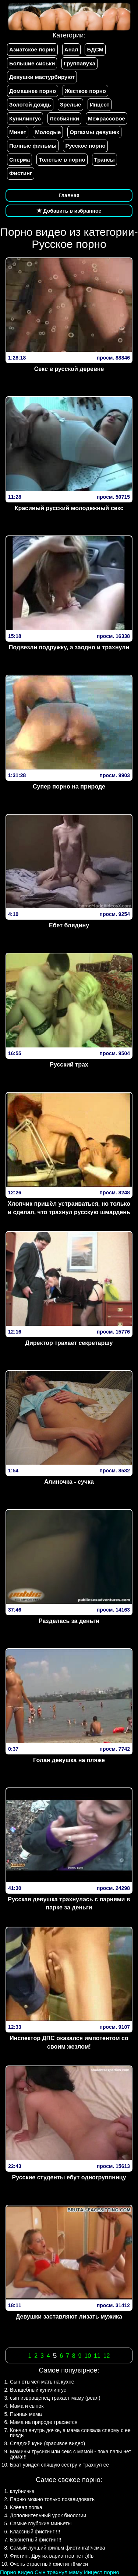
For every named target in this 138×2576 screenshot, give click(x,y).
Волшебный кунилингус (38, 2389)
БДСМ (95, 49)
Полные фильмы (32, 145)
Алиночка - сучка (69, 1482)
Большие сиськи (32, 63)
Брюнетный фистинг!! (35, 2539)
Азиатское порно (32, 49)
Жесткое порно (85, 91)
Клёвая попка (26, 2507)
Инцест (99, 104)
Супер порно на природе (69, 786)
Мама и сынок (26, 2406)
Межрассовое (106, 118)
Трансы (104, 159)
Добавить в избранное (69, 211)
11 (97, 2356)
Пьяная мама (26, 2414)
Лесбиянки (64, 118)
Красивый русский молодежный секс (69, 508)
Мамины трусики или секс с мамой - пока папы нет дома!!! (70, 2454)
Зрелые (70, 104)
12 (106, 2356)
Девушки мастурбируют (42, 77)
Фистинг (20, 173)
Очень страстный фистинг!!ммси (49, 2563)
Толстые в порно (62, 159)
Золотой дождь (30, 104)
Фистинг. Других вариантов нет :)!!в (51, 2555)
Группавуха (79, 63)
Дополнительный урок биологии (48, 2515)
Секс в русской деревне (69, 369)
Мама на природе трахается (43, 2422)
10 (87, 2356)
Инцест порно (101, 2572)
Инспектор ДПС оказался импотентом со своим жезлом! (69, 2042)
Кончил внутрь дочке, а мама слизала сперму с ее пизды (70, 2433)
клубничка (22, 2491)
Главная (69, 195)
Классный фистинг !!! (35, 2531)
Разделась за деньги (69, 1621)
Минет (17, 132)
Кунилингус (25, 118)
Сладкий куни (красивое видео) (47, 2443)
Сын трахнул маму (58, 2572)
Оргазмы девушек (94, 132)
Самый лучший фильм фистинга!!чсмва (57, 2547)
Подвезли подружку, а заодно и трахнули (69, 647)
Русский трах (69, 1064)
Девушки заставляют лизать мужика (69, 2316)
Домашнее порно (32, 91)
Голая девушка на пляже (69, 1760)
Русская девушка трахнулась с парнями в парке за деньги (69, 1903)
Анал (71, 49)
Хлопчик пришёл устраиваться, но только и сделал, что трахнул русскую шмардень (69, 1208)
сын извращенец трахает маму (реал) (55, 2397)
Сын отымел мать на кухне (42, 2381)
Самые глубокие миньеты (40, 2523)
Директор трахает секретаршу (69, 1343)
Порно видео (16, 2572)
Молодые (48, 132)
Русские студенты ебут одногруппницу (69, 2177)
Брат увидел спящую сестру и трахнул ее (59, 2464)
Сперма (19, 159)
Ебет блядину (69, 925)
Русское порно (85, 145)
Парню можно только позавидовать (52, 2499)
